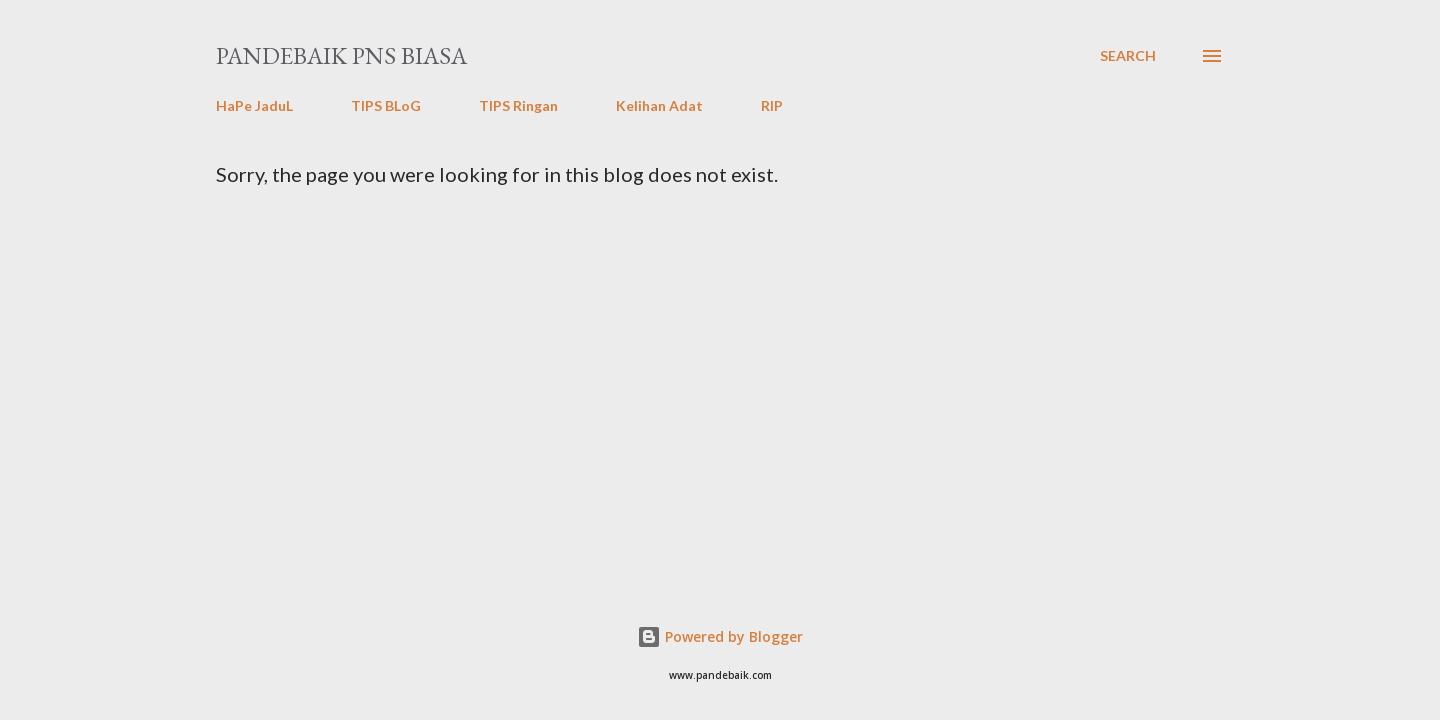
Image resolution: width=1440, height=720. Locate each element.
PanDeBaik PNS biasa (341, 55)
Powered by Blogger (720, 636)
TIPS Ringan (518, 105)
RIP (772, 105)
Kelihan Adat (659, 105)
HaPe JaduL (254, 105)
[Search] (1128, 56)
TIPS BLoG (386, 105)
